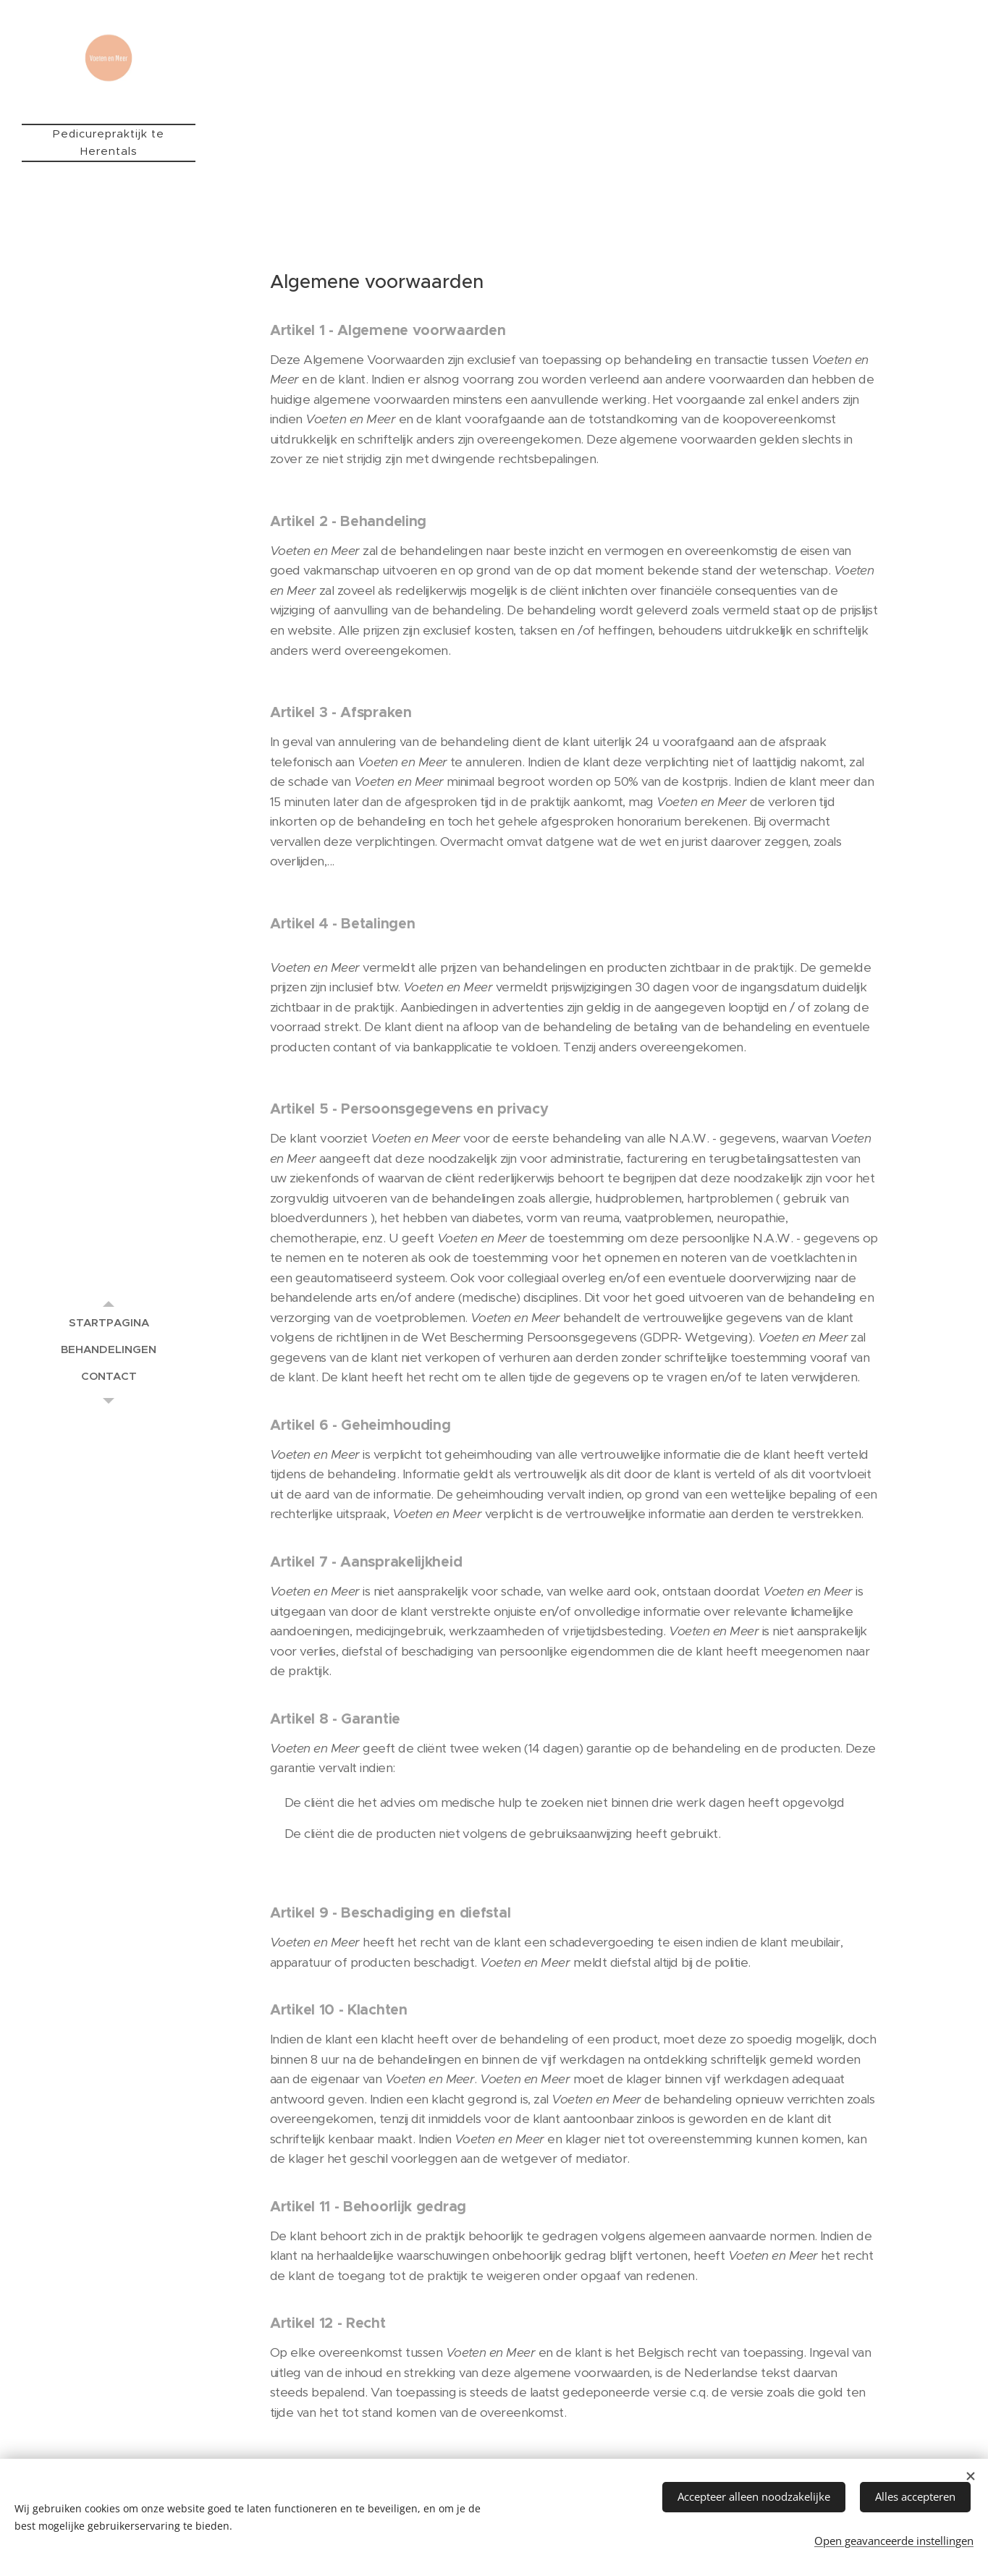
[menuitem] (108, 1322)
